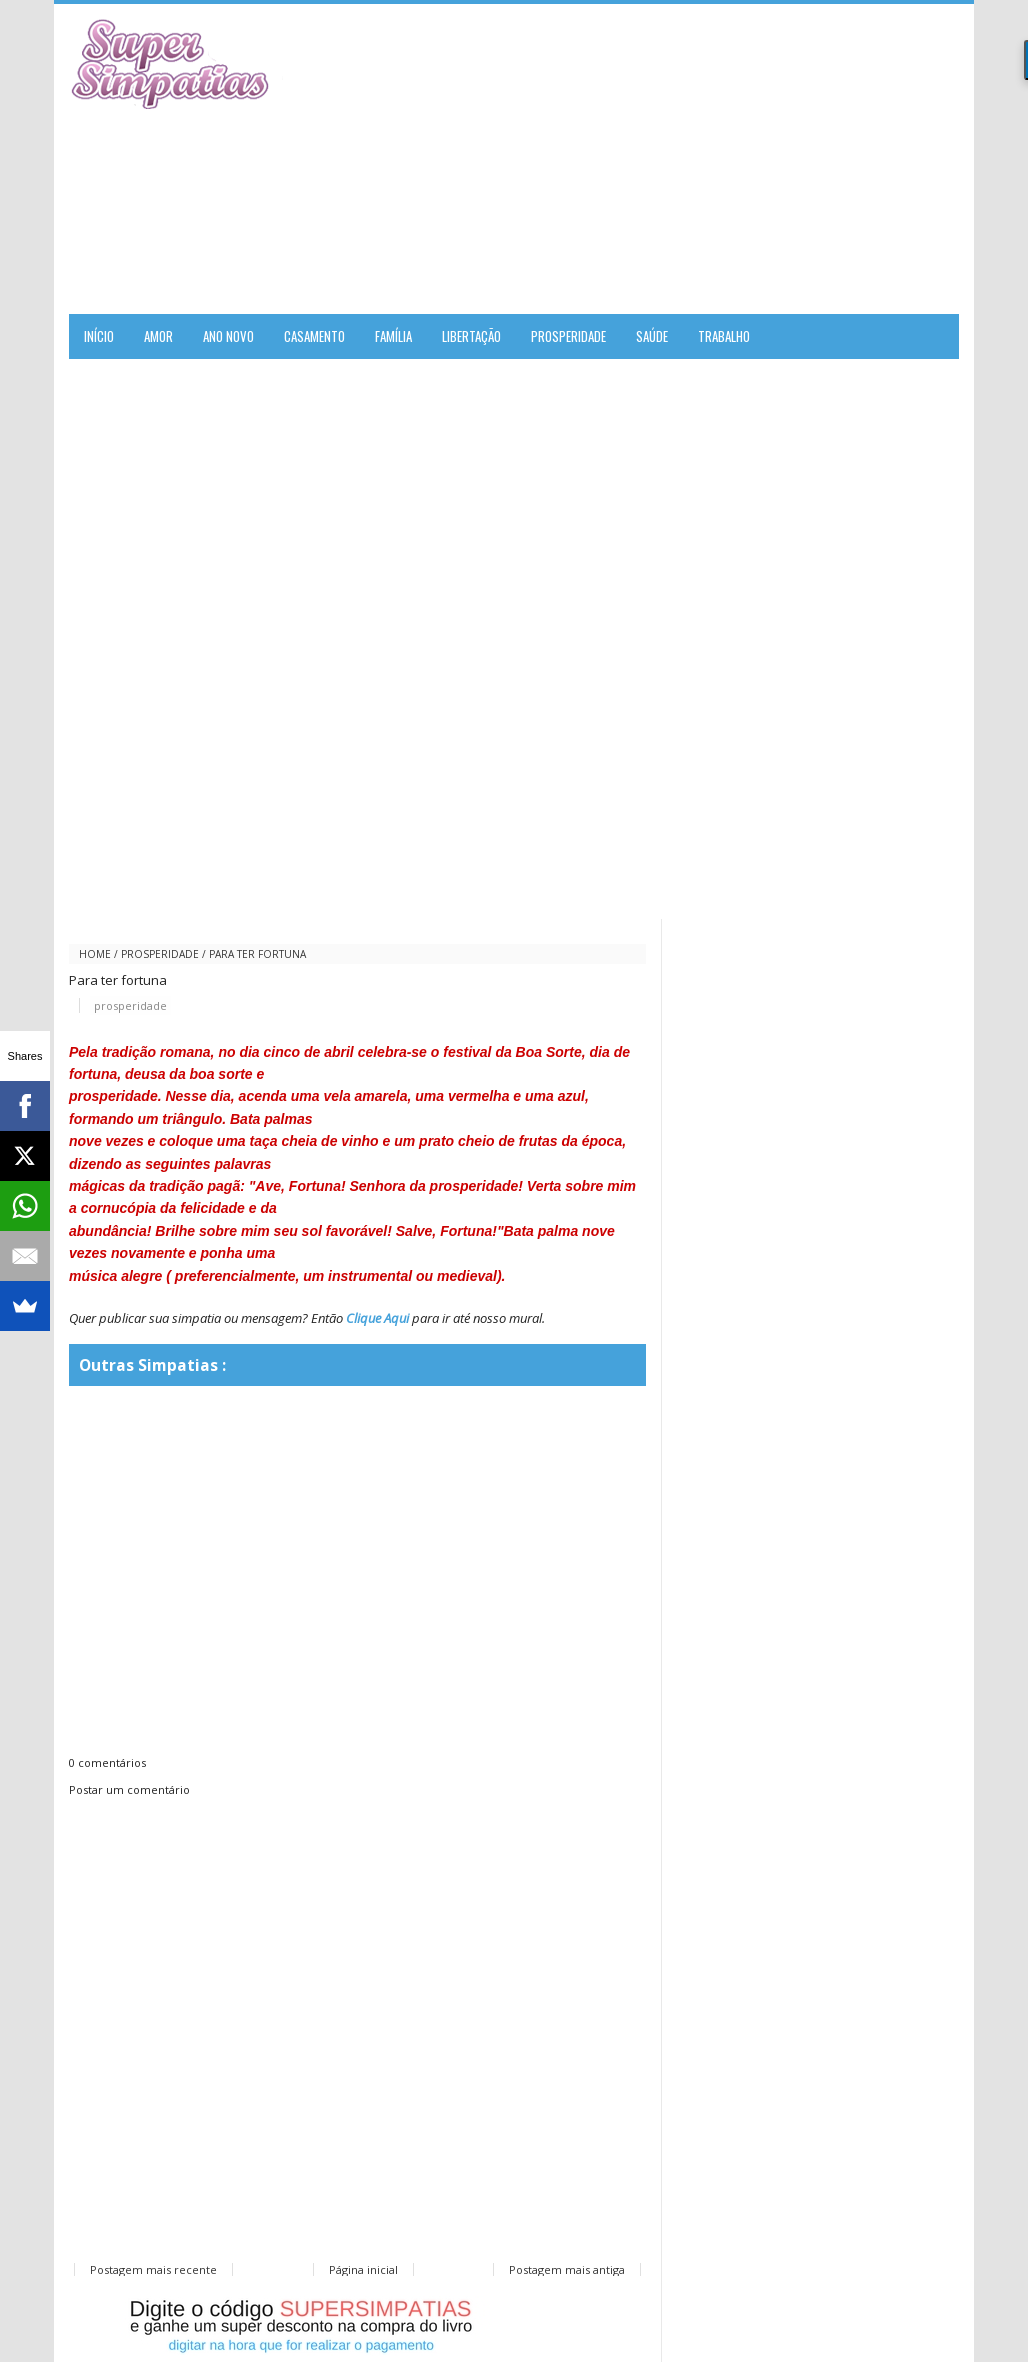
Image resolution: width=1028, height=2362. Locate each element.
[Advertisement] (725, 159)
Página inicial (363, 2269)
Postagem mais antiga (567, 2269)
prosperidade (160, 954)
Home (95, 954)
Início (99, 336)
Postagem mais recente (153, 2269)
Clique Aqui (377, 1318)
